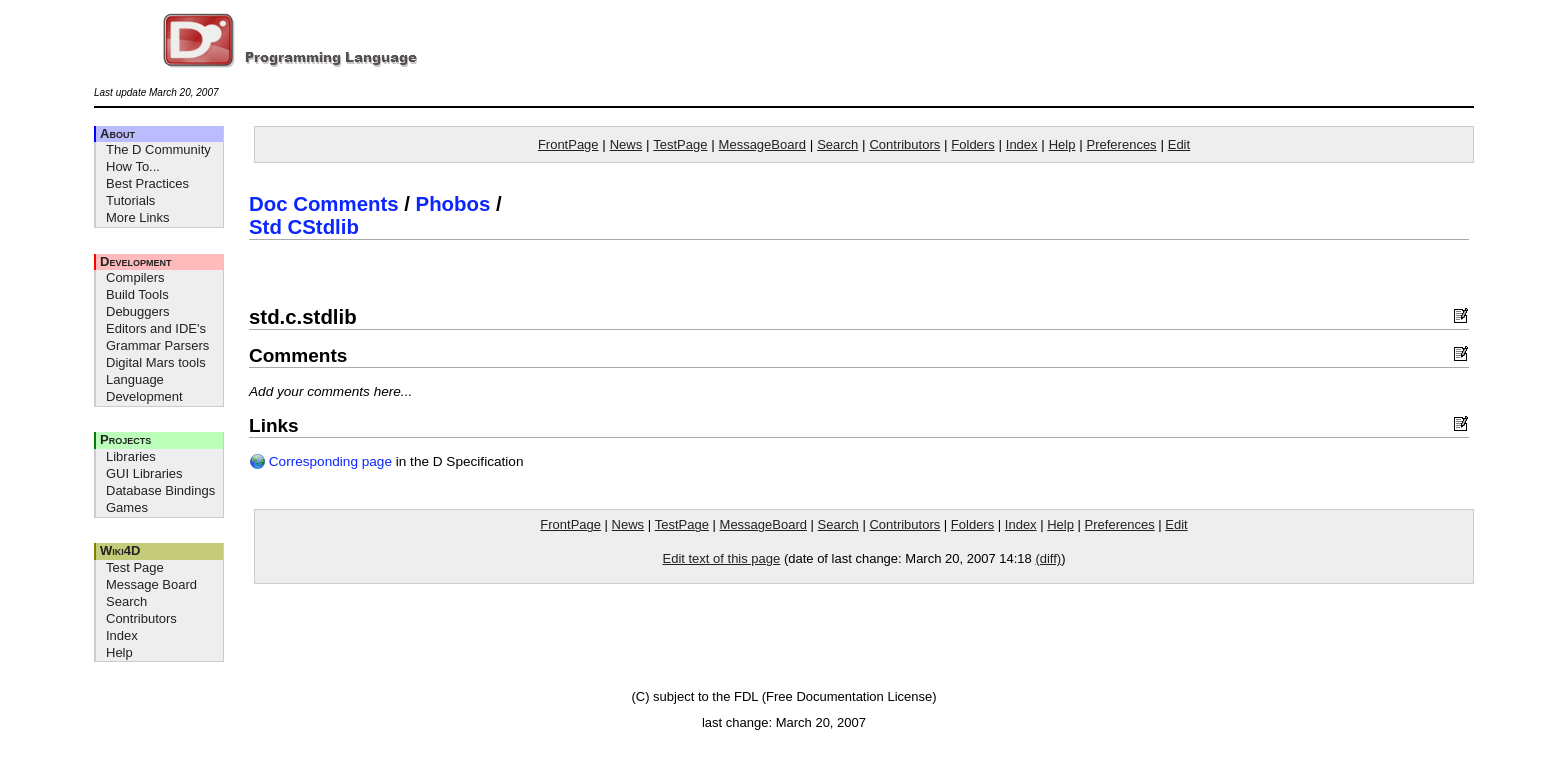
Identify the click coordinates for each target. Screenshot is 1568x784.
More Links (138, 217)
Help (119, 652)
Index (122, 635)
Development (135, 261)
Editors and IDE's (156, 328)
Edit (1179, 144)
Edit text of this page (721, 558)
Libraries (131, 456)
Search (126, 601)
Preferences (1122, 144)
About (117, 133)
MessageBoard (762, 144)
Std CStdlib (304, 227)
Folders (972, 144)
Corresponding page (320, 461)
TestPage (680, 144)
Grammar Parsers (157, 345)
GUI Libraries (144, 473)
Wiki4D (120, 550)
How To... (133, 166)
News (626, 144)
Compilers (135, 277)
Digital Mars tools (156, 362)
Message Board (151, 584)
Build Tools (137, 294)
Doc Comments (324, 204)
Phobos (453, 204)
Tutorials (130, 200)
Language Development (144, 388)
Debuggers (138, 311)
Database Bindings (160, 490)
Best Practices (147, 183)
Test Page (135, 567)
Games (127, 507)
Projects (125, 439)
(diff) (1048, 558)
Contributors (141, 618)
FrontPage (568, 144)
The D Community (158, 149)
